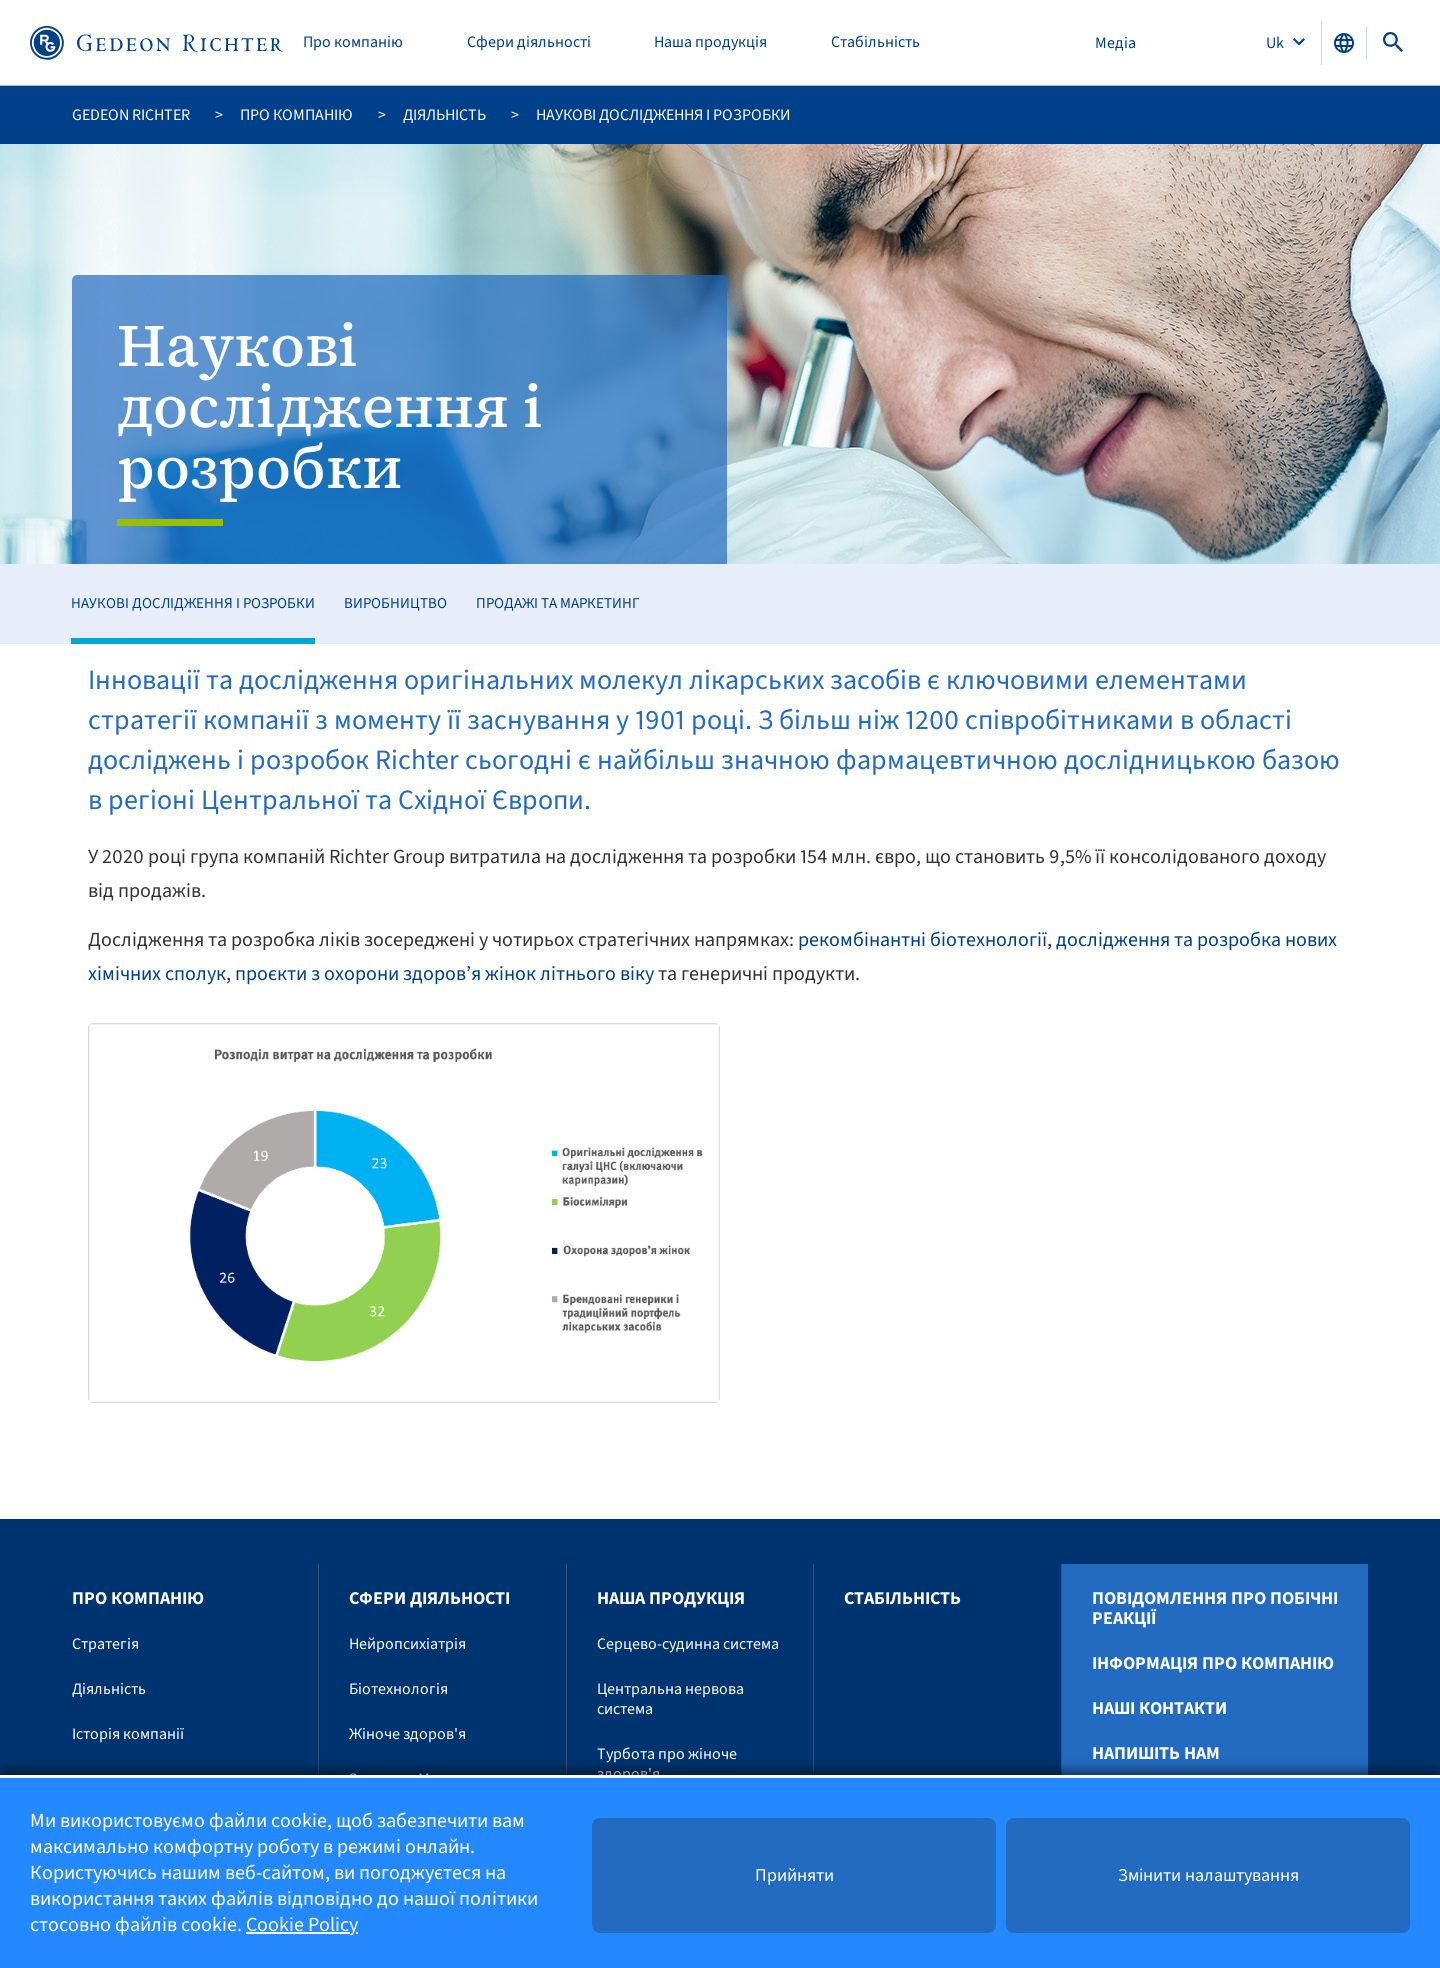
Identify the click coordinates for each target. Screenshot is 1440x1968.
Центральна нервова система (670, 1699)
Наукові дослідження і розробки (193, 603)
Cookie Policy (302, 1925)
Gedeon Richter (131, 115)
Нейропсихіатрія (407, 1644)
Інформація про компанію (1213, 1664)
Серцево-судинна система (688, 1644)
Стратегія (105, 1644)
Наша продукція (710, 42)
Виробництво (395, 603)
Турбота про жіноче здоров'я (667, 1764)
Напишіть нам (1156, 1754)
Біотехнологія (398, 1689)
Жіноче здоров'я (407, 1734)
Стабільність (875, 42)
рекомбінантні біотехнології (922, 940)
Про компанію (353, 42)
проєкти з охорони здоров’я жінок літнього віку (444, 974)
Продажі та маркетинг (557, 603)
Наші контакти (1159, 1709)
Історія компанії (128, 1734)
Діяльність (444, 115)
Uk (1276, 43)
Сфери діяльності (529, 42)
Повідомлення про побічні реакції (1215, 1609)
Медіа (1115, 43)
